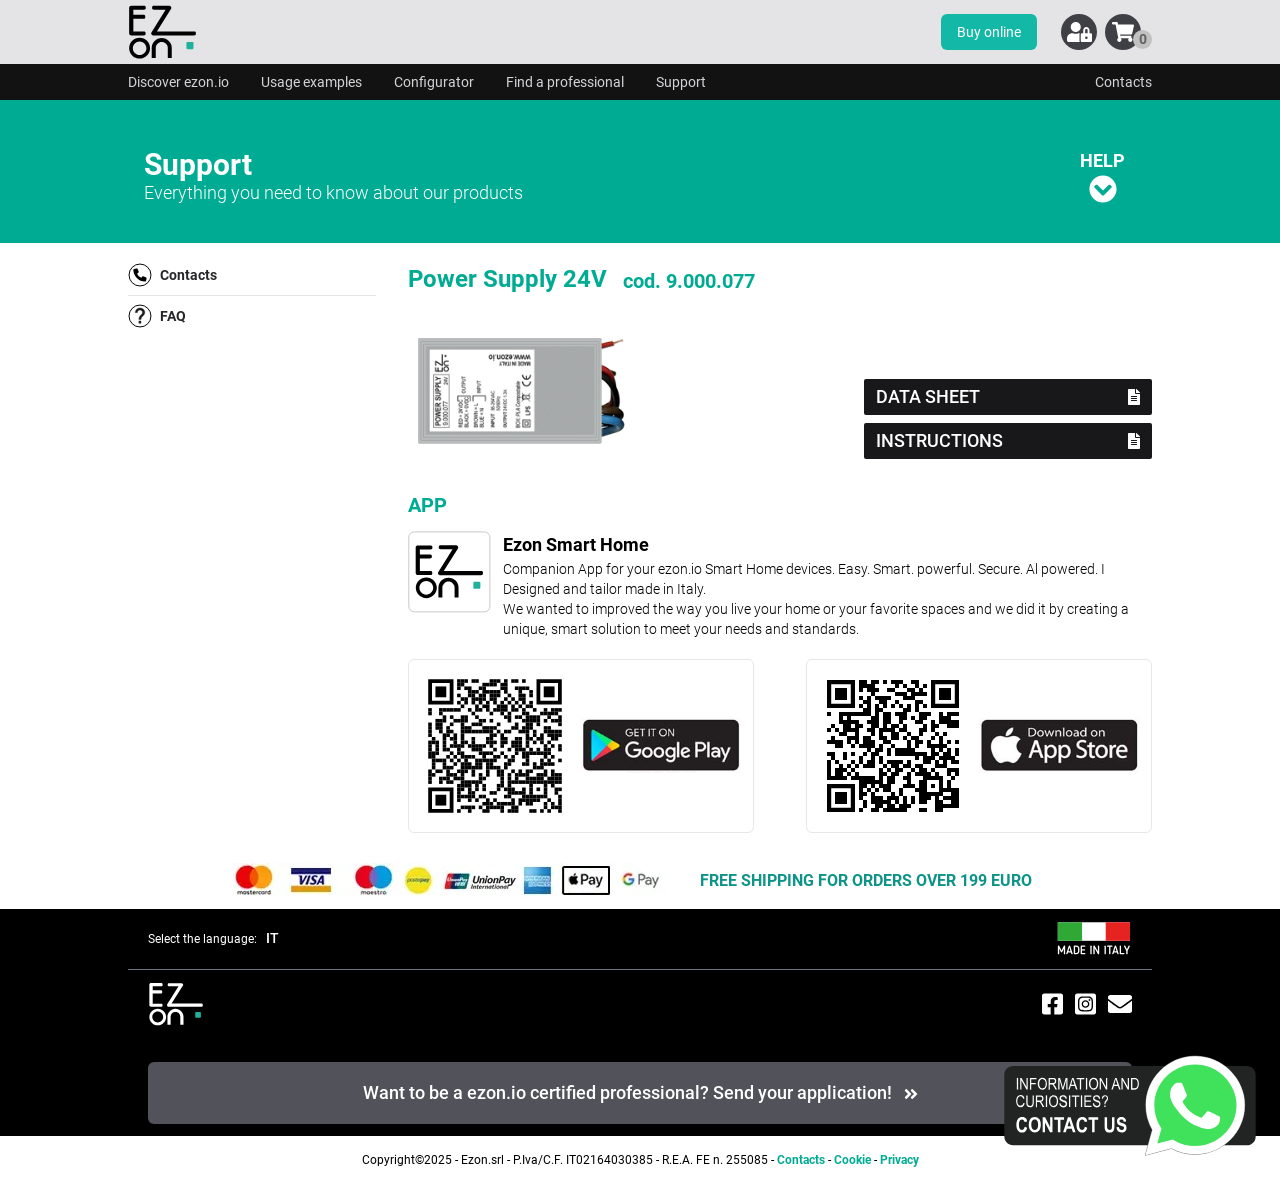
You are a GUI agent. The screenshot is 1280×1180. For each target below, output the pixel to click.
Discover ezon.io (178, 82)
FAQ (157, 316)
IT (272, 938)
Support (681, 82)
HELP (1102, 176)
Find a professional (565, 82)
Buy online (989, 32)
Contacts (1123, 82)
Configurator (434, 82)
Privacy (899, 1160)
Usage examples (311, 82)
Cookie (852, 1160)
